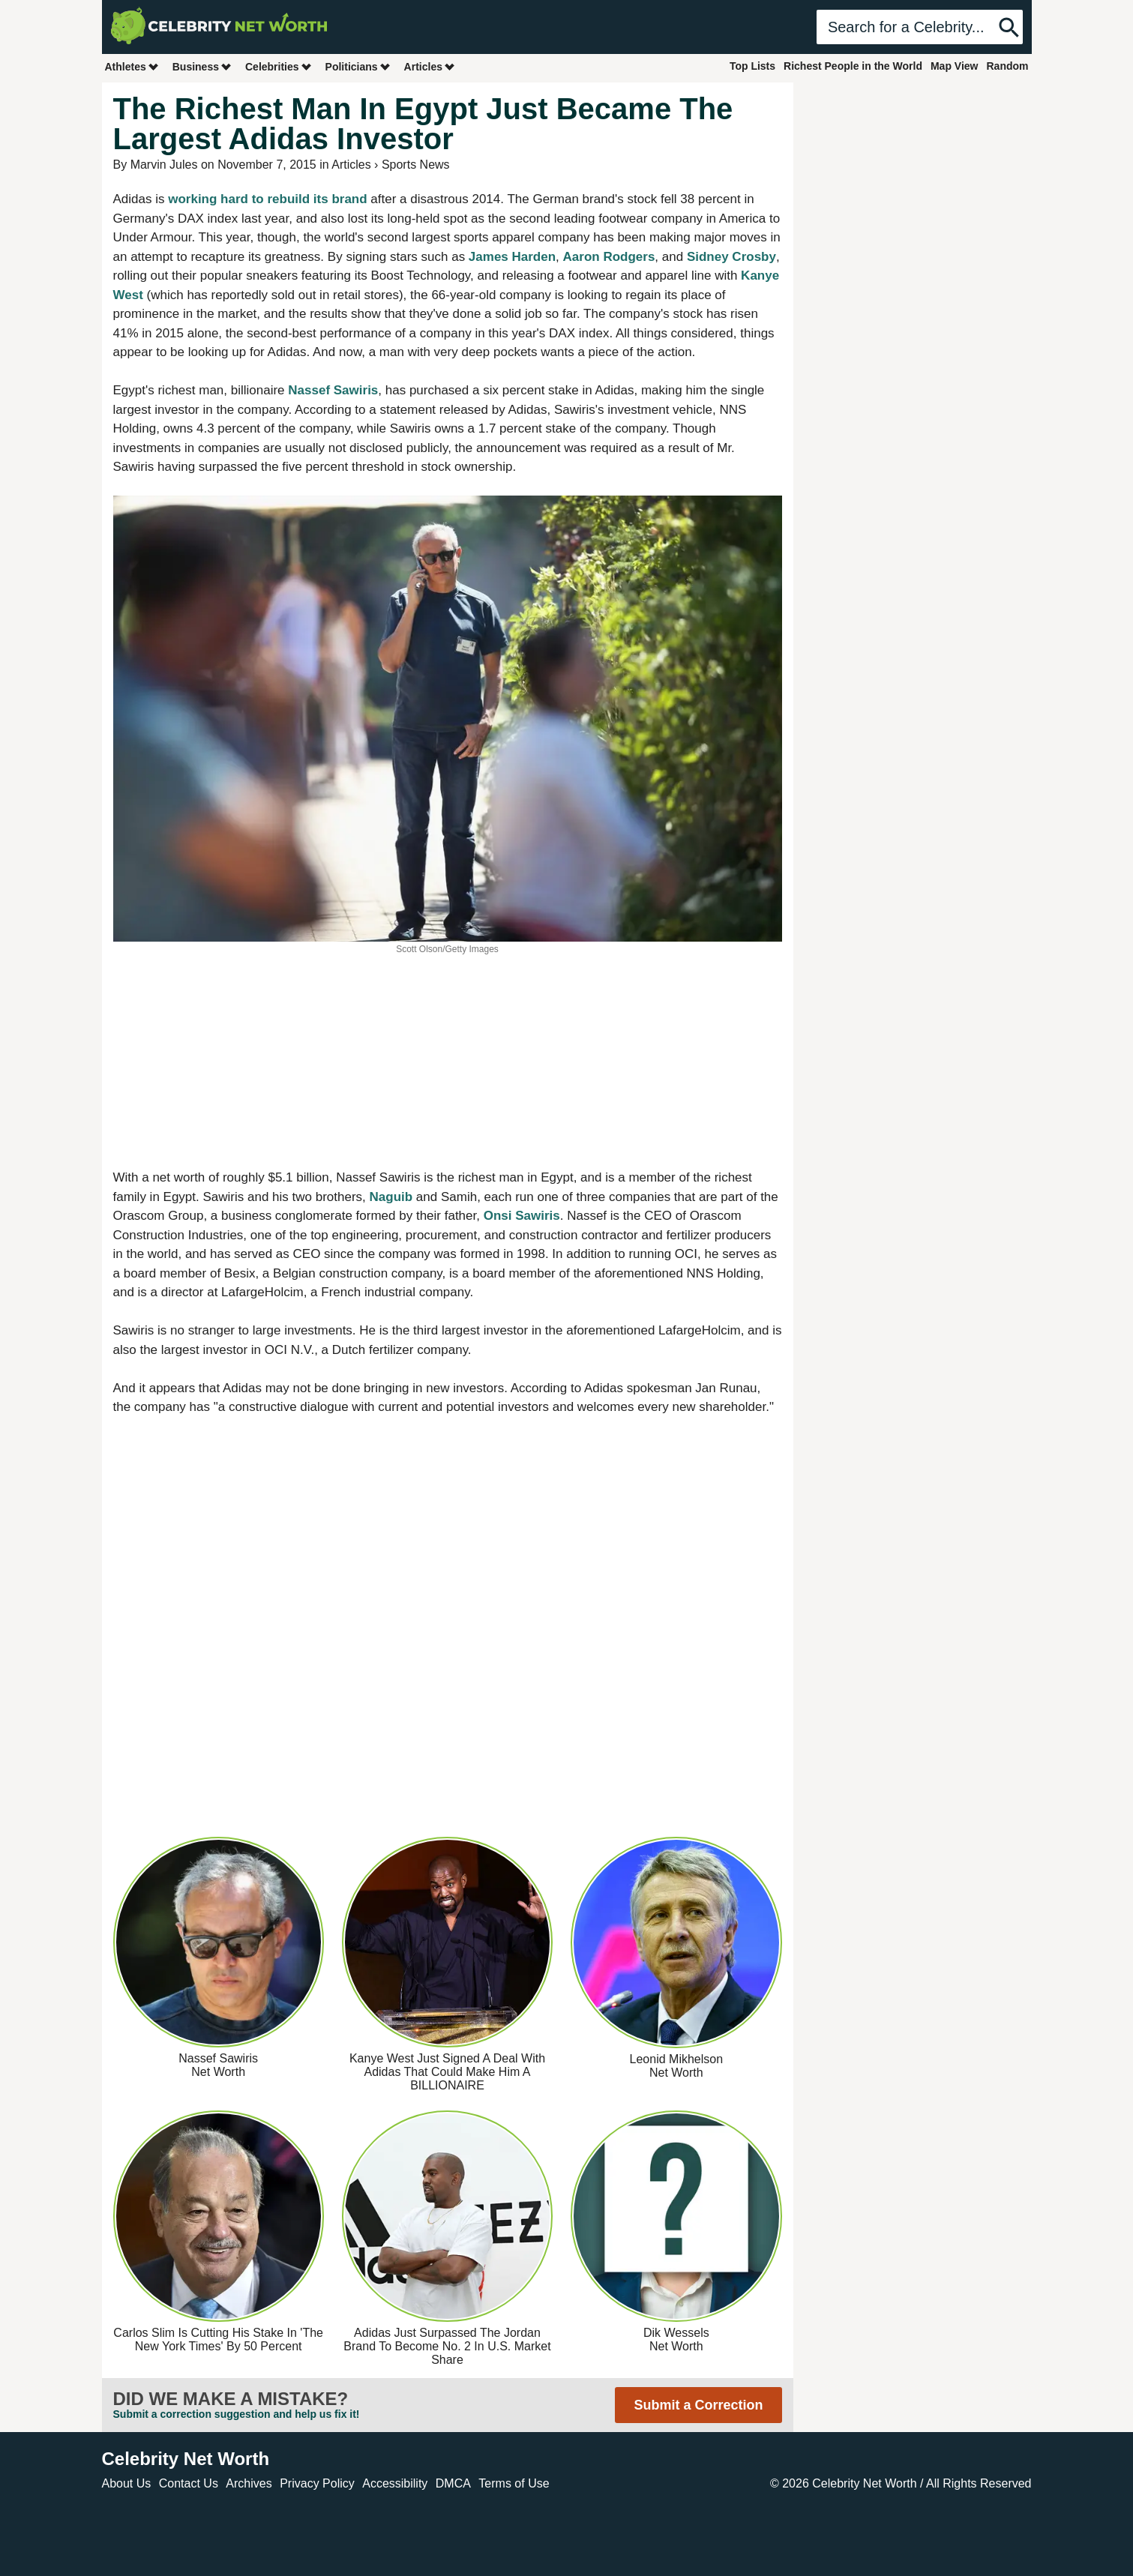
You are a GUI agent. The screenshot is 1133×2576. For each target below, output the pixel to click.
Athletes (132, 66)
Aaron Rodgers (609, 257)
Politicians (358, 66)
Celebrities (279, 66)
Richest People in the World (853, 66)
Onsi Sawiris (522, 1216)
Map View (955, 66)
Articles (430, 66)
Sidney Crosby (731, 257)
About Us (126, 2483)
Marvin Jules (164, 164)
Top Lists (752, 66)
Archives (248, 2483)
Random (1008, 66)
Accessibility (394, 2483)
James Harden (512, 257)
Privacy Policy (317, 2483)
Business (202, 66)
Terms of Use (513, 2483)
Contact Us (188, 2483)
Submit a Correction (698, 2405)
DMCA (453, 2483)
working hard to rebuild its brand (267, 199)
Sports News (416, 164)
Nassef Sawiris (333, 390)
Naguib (391, 1197)
